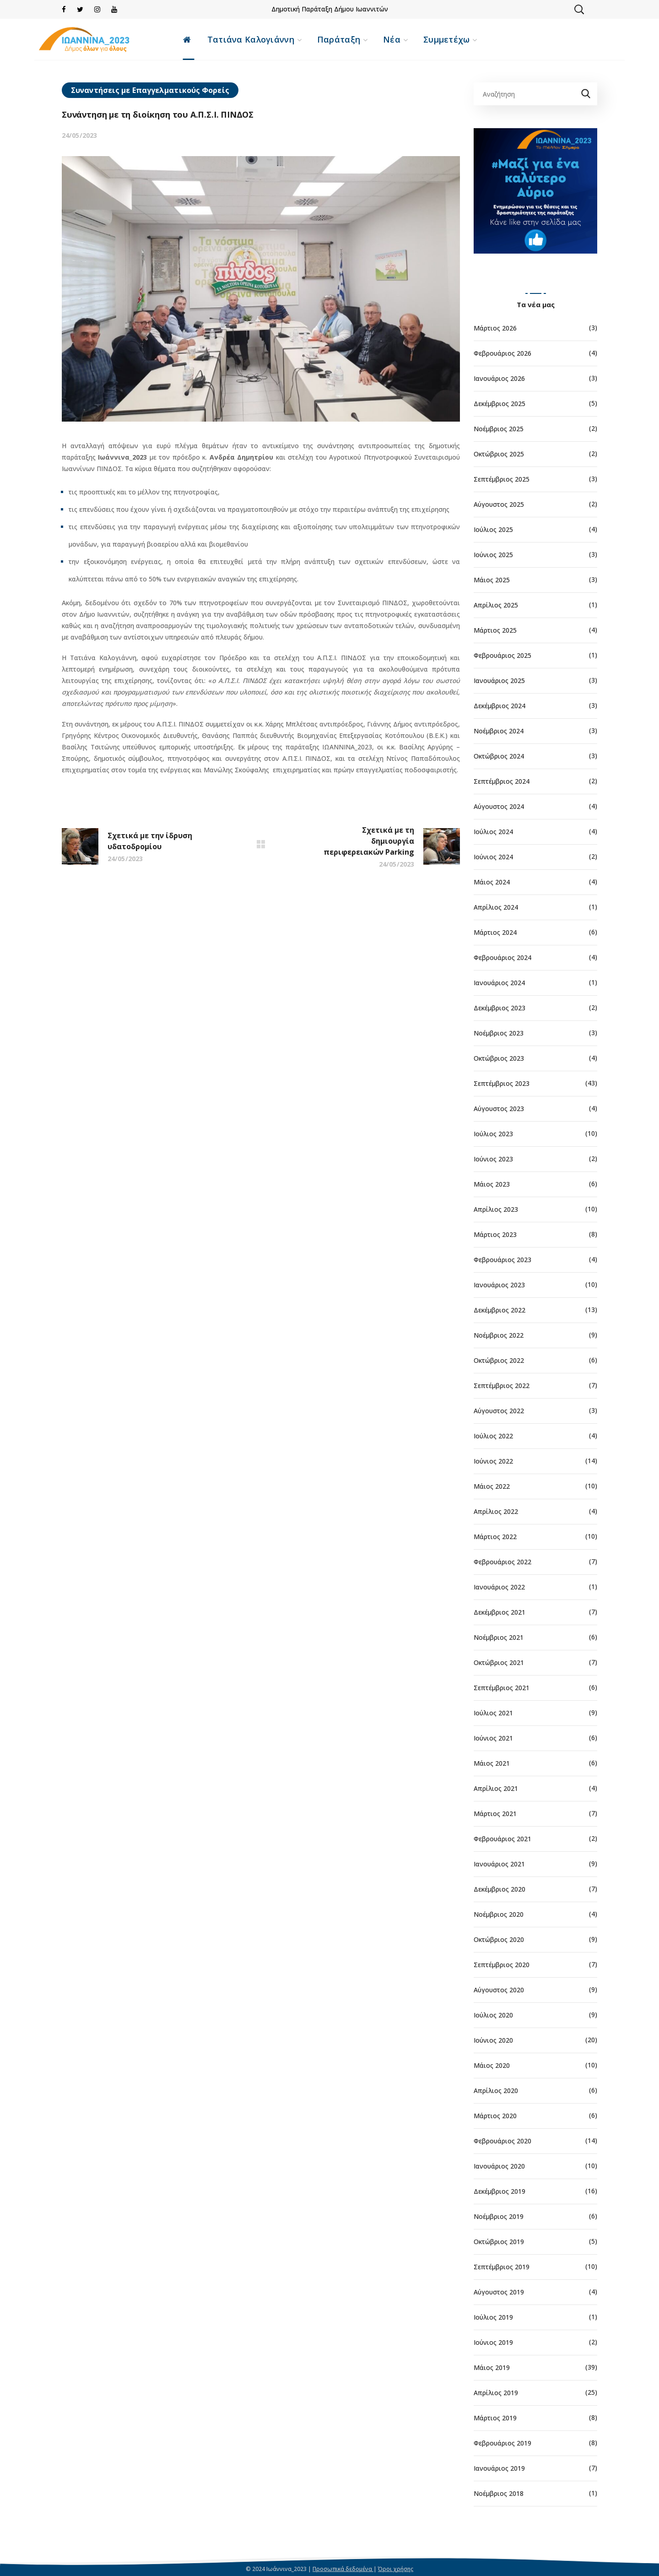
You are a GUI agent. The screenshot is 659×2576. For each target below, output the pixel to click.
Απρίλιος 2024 (496, 907)
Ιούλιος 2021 (493, 1712)
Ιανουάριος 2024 (499, 982)
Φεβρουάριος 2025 (502, 655)
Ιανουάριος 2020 (499, 2166)
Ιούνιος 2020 (493, 2040)
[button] (578, 9)
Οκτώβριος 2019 (499, 2241)
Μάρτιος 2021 (495, 1813)
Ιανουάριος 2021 (499, 1864)
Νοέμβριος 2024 (499, 731)
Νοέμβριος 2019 (499, 2216)
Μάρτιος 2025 (495, 630)
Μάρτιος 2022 (495, 1536)
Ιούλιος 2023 (493, 1133)
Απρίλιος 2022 (496, 1511)
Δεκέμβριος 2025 (499, 403)
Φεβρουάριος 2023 (502, 1259)
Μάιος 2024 (492, 882)
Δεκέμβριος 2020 (499, 1889)
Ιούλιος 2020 (493, 2015)
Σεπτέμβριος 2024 (501, 781)
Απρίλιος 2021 (496, 1788)
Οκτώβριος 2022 (499, 1360)
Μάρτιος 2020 (495, 2115)
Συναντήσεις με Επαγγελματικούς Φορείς (150, 90)
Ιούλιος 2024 (493, 831)
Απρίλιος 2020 (496, 2090)
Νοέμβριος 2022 (499, 1335)
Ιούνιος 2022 (493, 1461)
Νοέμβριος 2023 (499, 1033)
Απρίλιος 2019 (496, 2392)
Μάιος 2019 (492, 2367)
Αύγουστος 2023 (499, 1108)
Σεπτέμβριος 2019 (501, 2266)
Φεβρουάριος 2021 (502, 1838)
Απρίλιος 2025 (496, 605)
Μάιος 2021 (492, 1763)
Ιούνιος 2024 (493, 856)
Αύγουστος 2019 (499, 2292)
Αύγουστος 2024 (499, 806)
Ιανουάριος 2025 (499, 680)
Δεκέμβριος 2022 (499, 1310)
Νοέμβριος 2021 (499, 1637)
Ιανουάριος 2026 (499, 378)
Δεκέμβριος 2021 (499, 1612)
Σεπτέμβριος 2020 (501, 1964)
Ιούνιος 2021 (493, 1738)
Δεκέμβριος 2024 (499, 705)
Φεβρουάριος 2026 (502, 353)
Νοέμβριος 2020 (499, 1914)
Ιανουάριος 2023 (499, 1284)
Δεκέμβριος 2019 (499, 2191)
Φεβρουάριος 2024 (502, 957)
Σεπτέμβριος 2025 (501, 479)
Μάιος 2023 (492, 1184)
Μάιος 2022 (492, 1486)
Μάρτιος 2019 (495, 2417)
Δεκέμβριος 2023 (499, 1007)
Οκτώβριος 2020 (499, 1939)
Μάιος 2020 (492, 2065)
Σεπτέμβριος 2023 (501, 1083)
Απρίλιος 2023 (496, 1209)
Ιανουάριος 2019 (499, 2468)
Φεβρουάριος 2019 (502, 2443)
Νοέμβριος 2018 (499, 2493)
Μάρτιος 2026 (495, 328)
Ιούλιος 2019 (493, 2317)
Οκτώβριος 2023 (499, 1058)
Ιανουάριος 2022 (499, 1587)
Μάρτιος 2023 (495, 1234)
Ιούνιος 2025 (493, 554)
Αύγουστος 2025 (499, 504)
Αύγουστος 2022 (499, 1410)
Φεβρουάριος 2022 (502, 1561)
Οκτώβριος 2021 (499, 1662)
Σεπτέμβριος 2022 (501, 1385)
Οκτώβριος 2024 (499, 756)
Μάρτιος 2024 (495, 932)
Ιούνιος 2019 (493, 2342)
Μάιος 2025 (492, 579)
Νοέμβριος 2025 (499, 428)
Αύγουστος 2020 (499, 1989)
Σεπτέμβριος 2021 (501, 1687)
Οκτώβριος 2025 (499, 454)
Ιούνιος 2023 (493, 1159)
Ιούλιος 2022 (493, 1436)
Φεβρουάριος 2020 (502, 2141)
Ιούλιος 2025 (493, 529)
